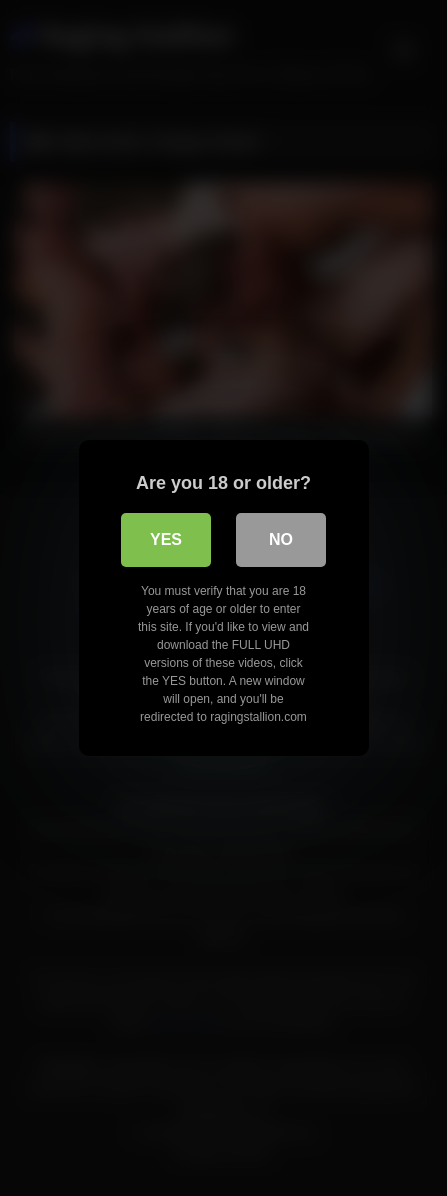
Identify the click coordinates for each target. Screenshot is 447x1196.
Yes (166, 539)
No (281, 539)
